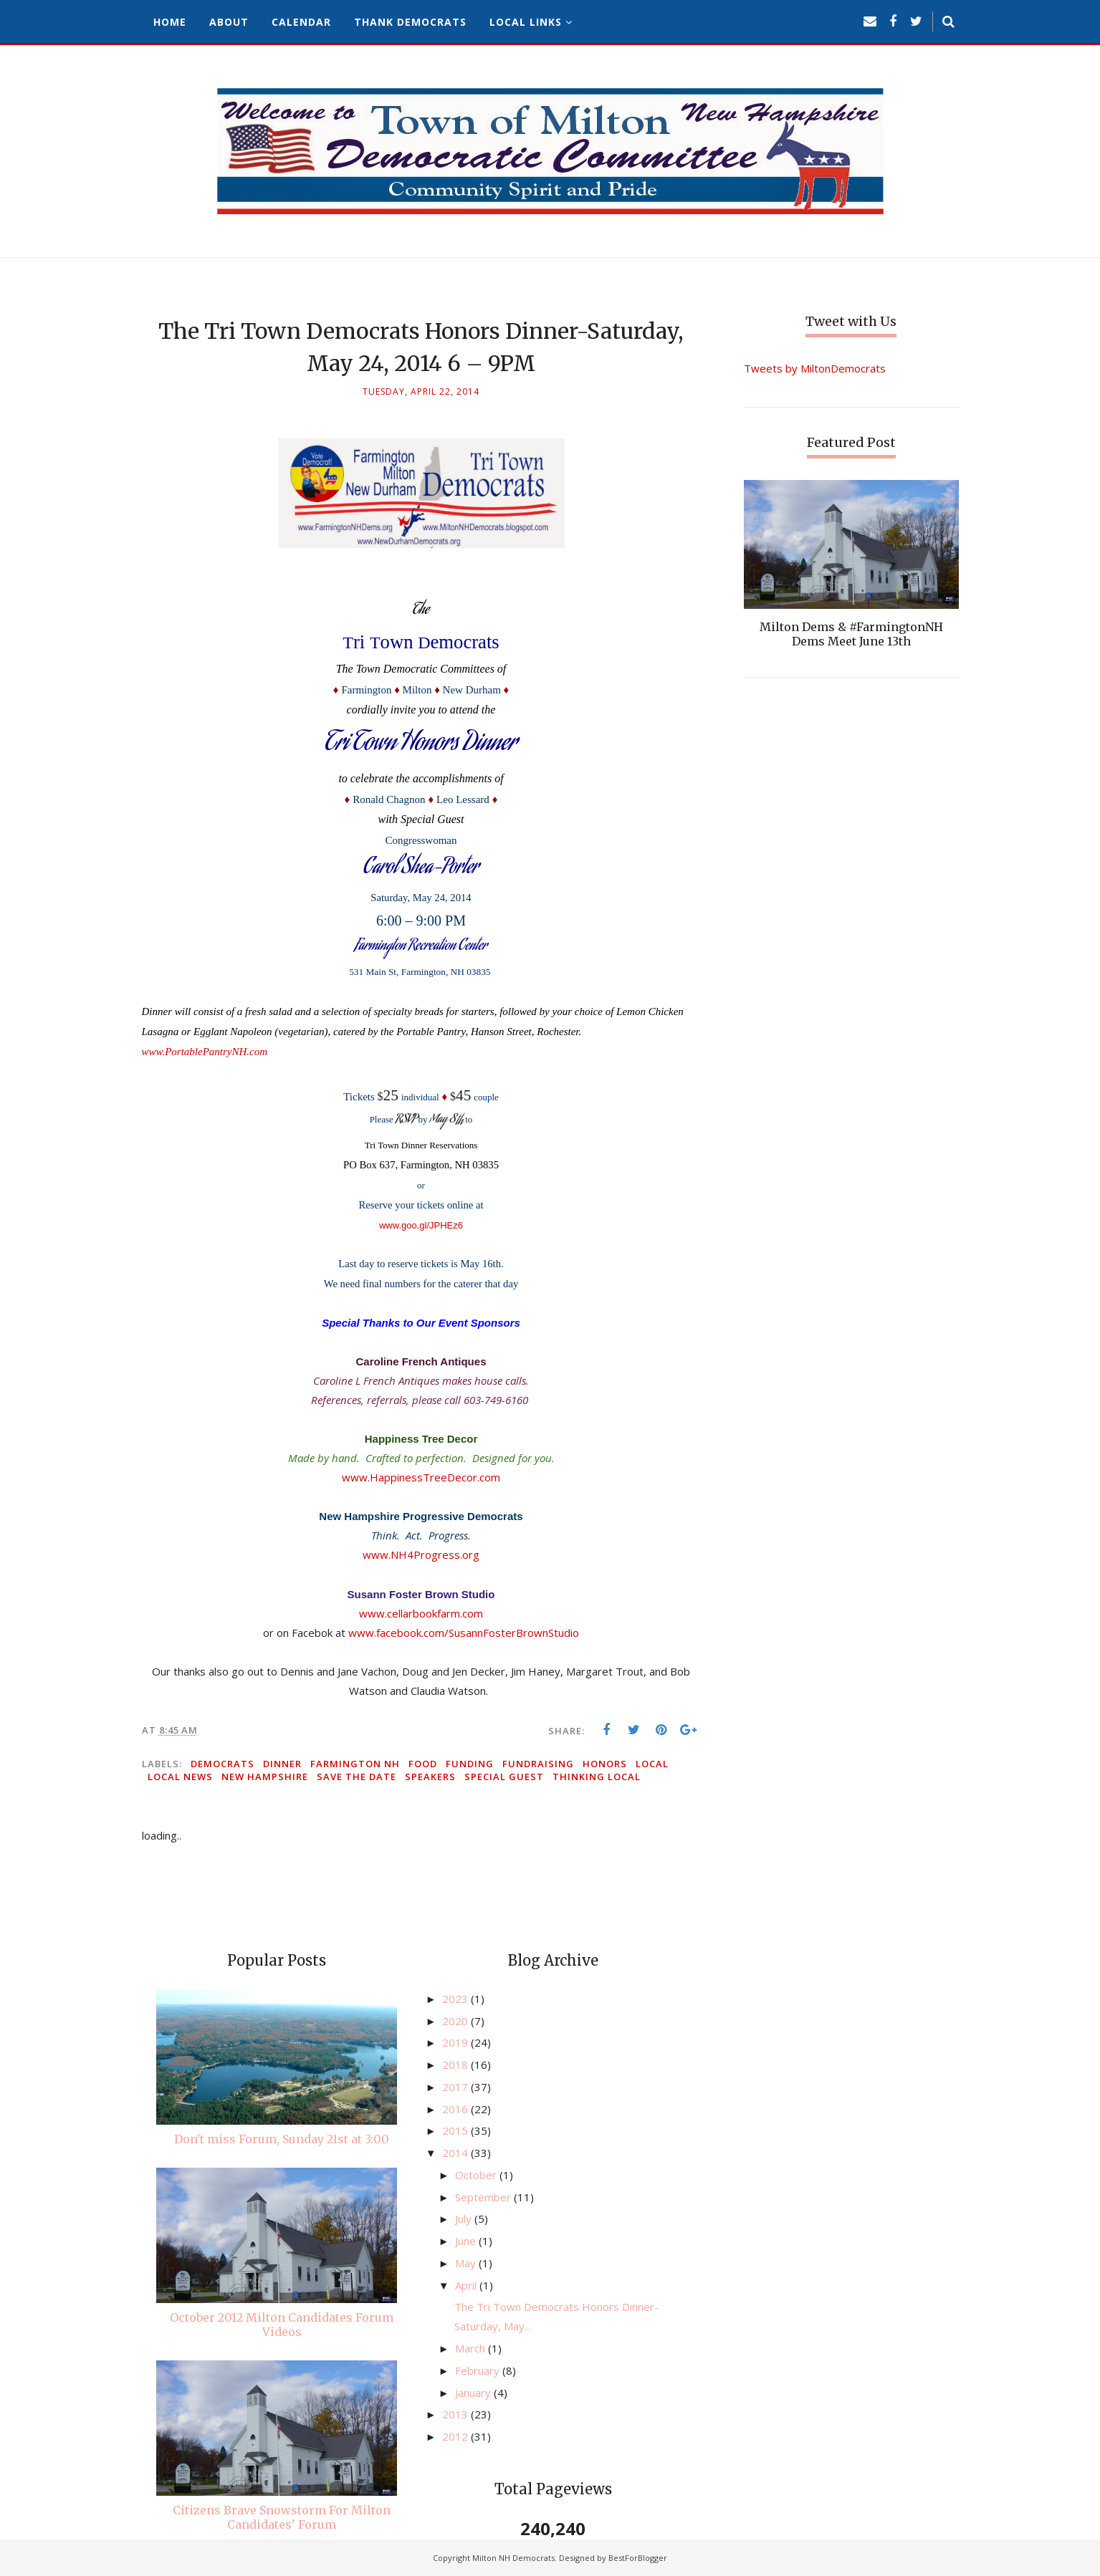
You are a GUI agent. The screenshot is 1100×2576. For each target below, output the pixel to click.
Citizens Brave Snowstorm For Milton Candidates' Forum (282, 2517)
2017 (456, 2087)
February (478, 2370)
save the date (356, 1776)
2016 (456, 2109)
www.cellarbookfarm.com (421, 1613)
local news (180, 1776)
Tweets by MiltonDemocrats (815, 368)
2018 (456, 2064)
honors (605, 1763)
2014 (456, 2152)
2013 (456, 2414)
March (471, 2348)
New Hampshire (264, 1776)
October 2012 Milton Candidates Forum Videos (281, 2324)
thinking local (597, 1776)
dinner (282, 1763)
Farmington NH (355, 1763)
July (464, 2218)
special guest (504, 1776)
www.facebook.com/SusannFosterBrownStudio (463, 1632)
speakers (430, 1776)
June (467, 2241)
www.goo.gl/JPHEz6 (421, 1225)
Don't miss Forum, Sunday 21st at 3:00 (281, 2139)
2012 (456, 2436)
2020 (456, 2021)
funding (470, 1763)
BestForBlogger (637, 2557)
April (467, 2285)
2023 (456, 1998)
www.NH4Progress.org (421, 1554)
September (484, 2197)
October (477, 2175)
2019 (456, 2042)
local (652, 1763)
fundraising (538, 1763)
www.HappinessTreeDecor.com (421, 1477)
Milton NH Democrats (513, 2557)
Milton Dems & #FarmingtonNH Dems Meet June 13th (851, 634)
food (422, 1763)
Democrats (222, 1763)
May (467, 2263)
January (474, 2392)
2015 (456, 2130)
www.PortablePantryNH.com (205, 1051)
